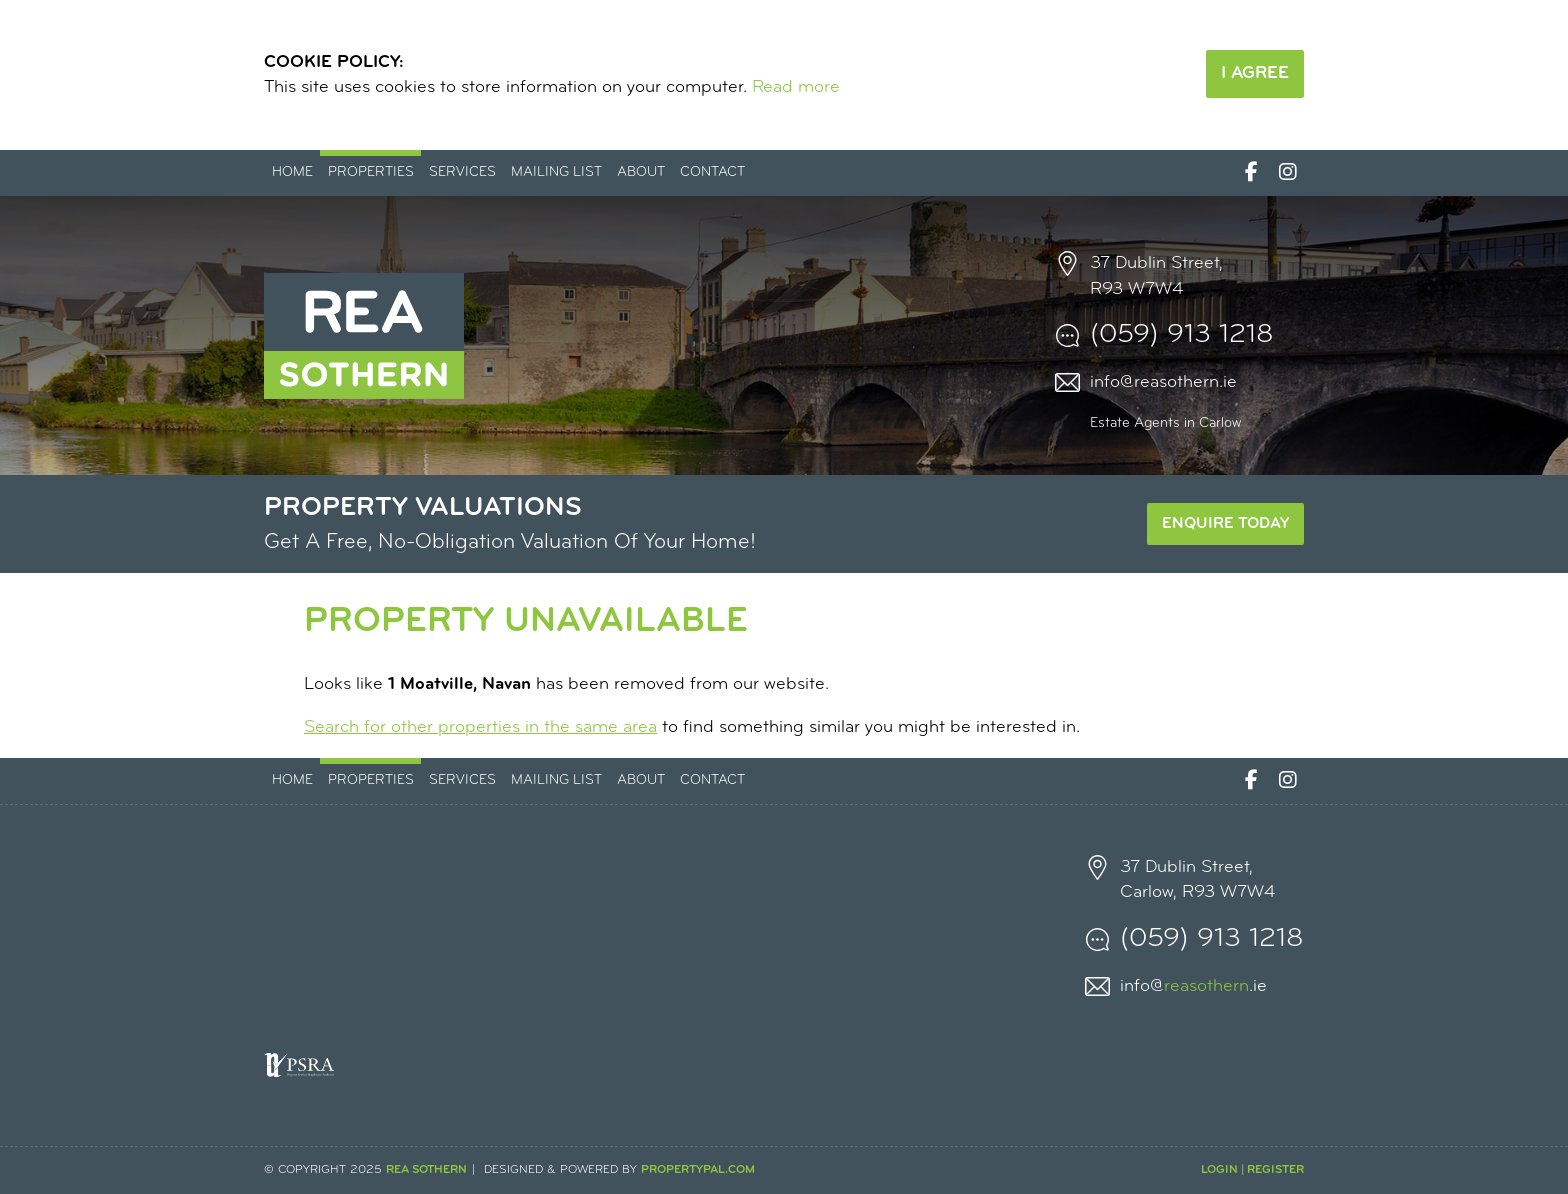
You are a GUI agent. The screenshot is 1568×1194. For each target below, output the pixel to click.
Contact (712, 172)
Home (292, 172)
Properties (371, 172)
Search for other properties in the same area (480, 727)
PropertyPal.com (698, 1170)
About (641, 172)
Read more (796, 87)
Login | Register (1252, 1170)
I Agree (1255, 73)
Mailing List (556, 172)
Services (462, 172)
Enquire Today (1225, 524)
